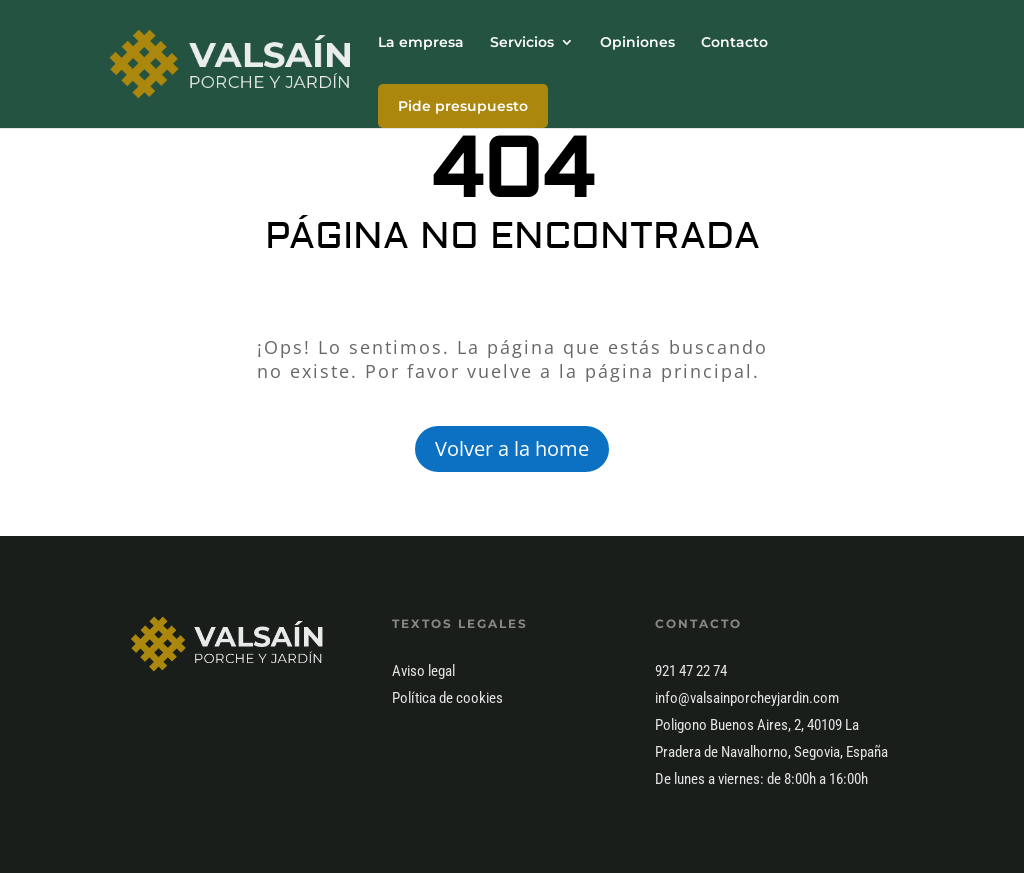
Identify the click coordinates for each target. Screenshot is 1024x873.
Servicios (522, 43)
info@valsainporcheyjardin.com (747, 698)
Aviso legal (423, 671)
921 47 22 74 (691, 671)
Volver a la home (512, 448)
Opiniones (637, 43)
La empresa (421, 43)
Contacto (734, 43)
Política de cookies (447, 698)
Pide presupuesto (463, 106)
